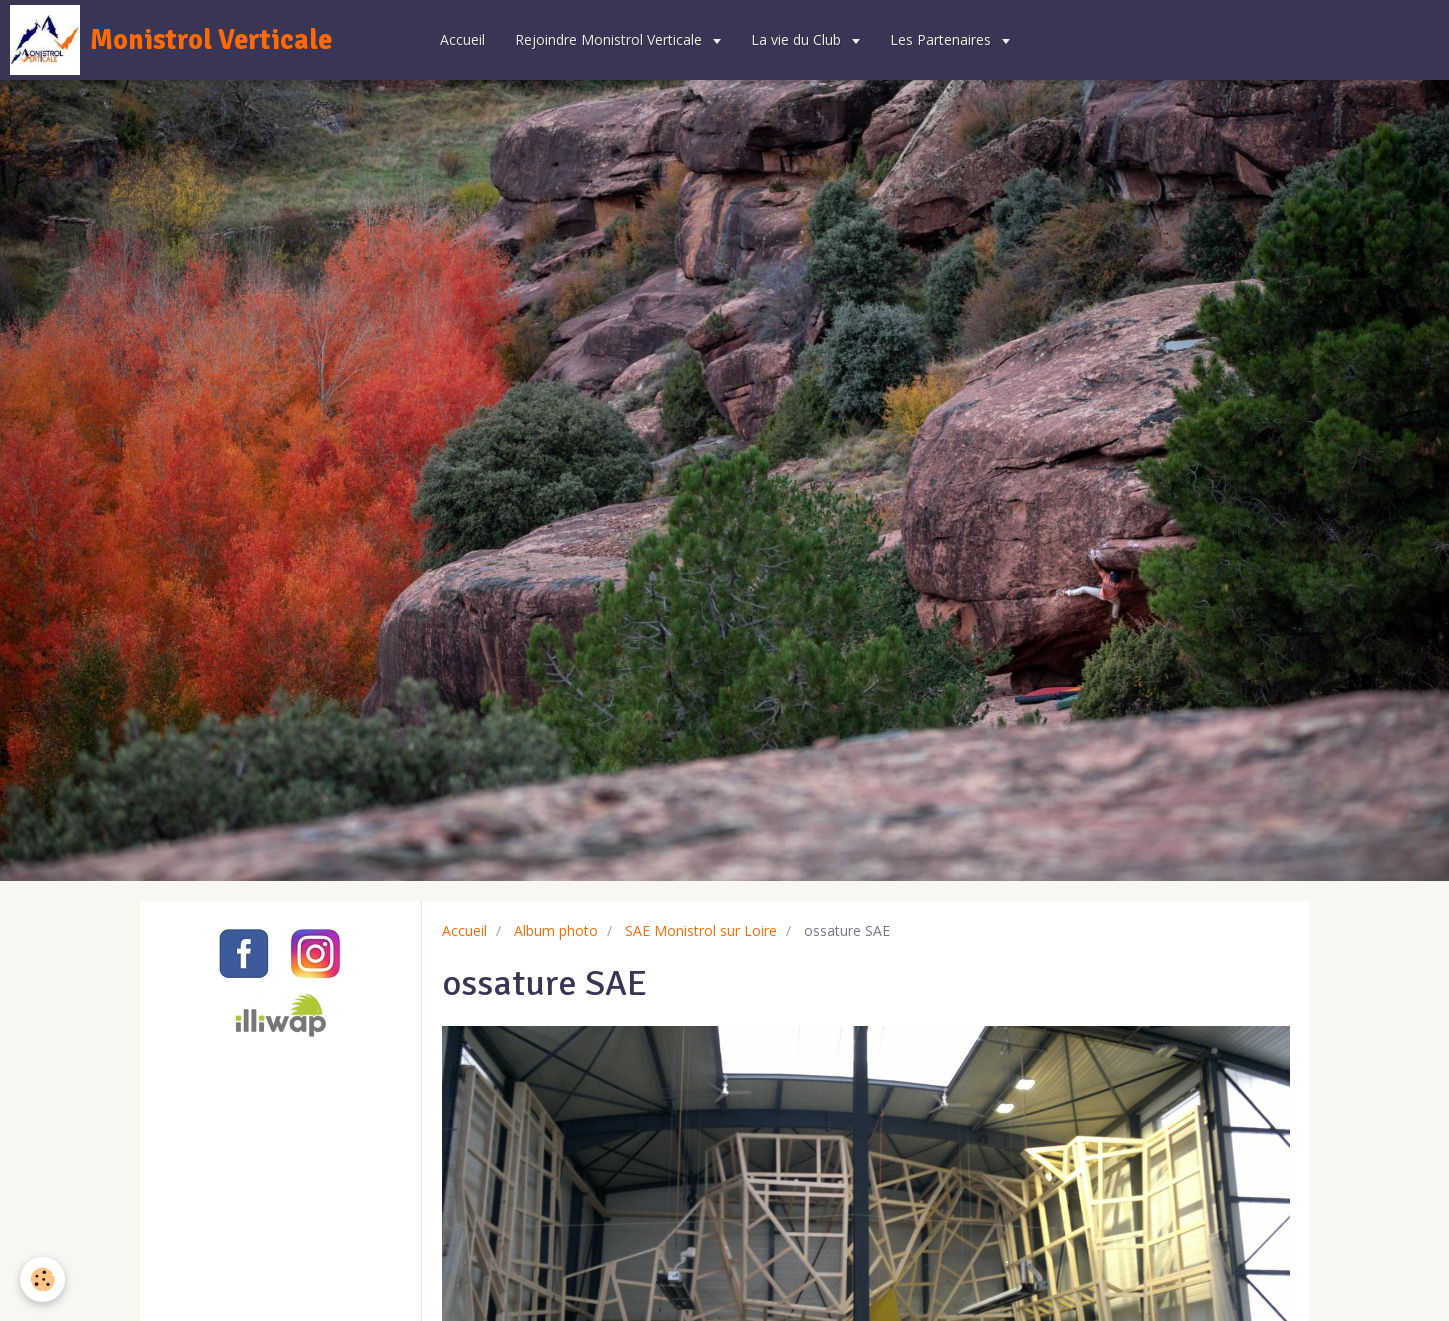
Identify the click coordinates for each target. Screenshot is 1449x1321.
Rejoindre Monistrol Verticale (610, 39)
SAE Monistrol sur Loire (701, 930)
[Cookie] (42, 1279)
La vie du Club (798, 39)
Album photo (556, 930)
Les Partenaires (942, 39)
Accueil (462, 39)
